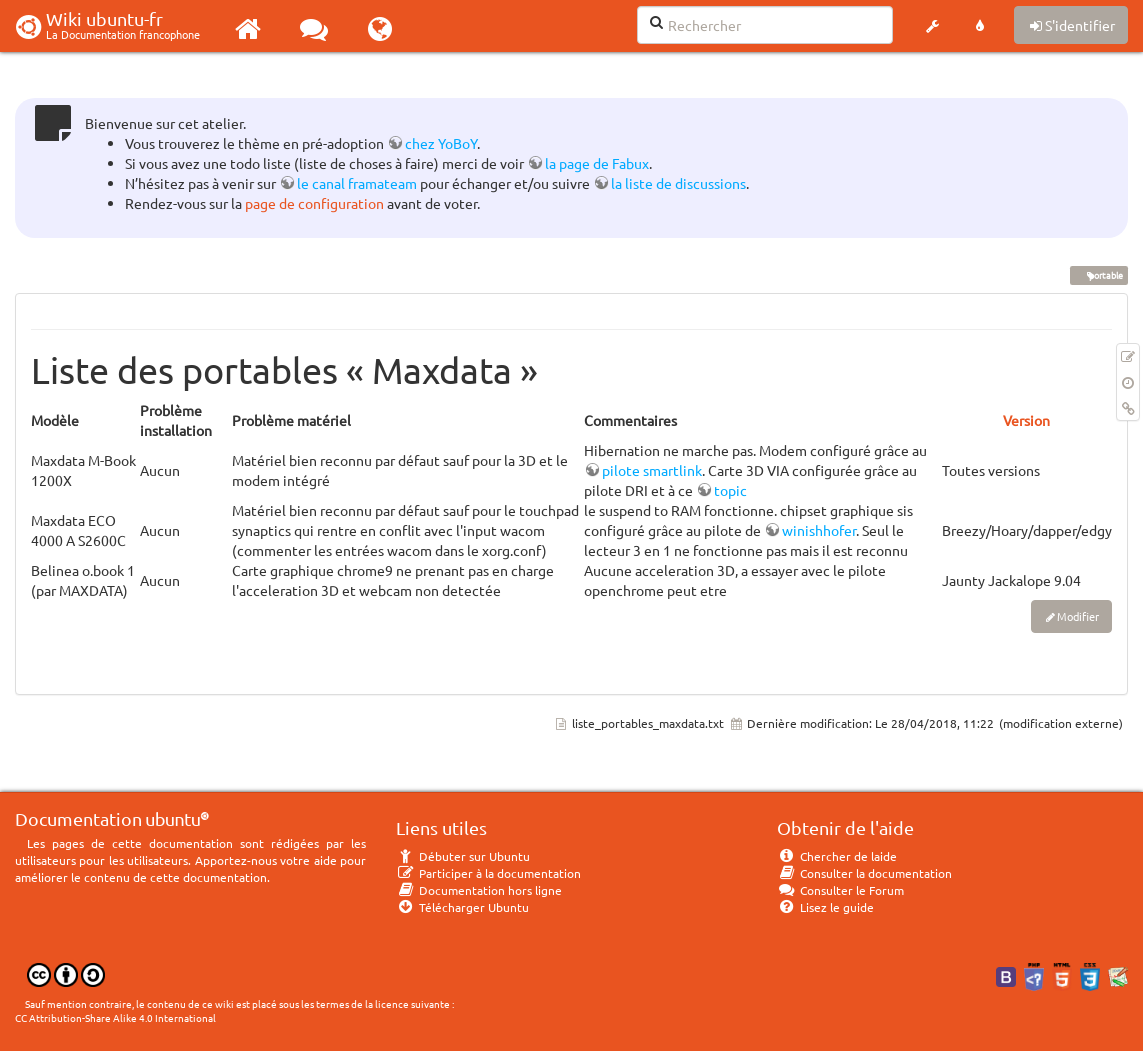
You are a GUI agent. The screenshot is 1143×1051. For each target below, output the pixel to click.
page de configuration (314, 203)
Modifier (1078, 616)
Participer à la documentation (488, 873)
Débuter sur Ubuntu (463, 856)
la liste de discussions (678, 183)
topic (730, 490)
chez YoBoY (441, 143)
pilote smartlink (652, 470)
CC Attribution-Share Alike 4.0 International (115, 1017)
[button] (932, 26)
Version (1026, 420)
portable (1098, 275)
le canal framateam (357, 183)
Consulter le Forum (840, 890)
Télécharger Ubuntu (462, 907)
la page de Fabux (597, 163)
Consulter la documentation (864, 873)
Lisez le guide (825, 907)
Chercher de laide (837, 856)
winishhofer (819, 530)
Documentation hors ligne (479, 890)
